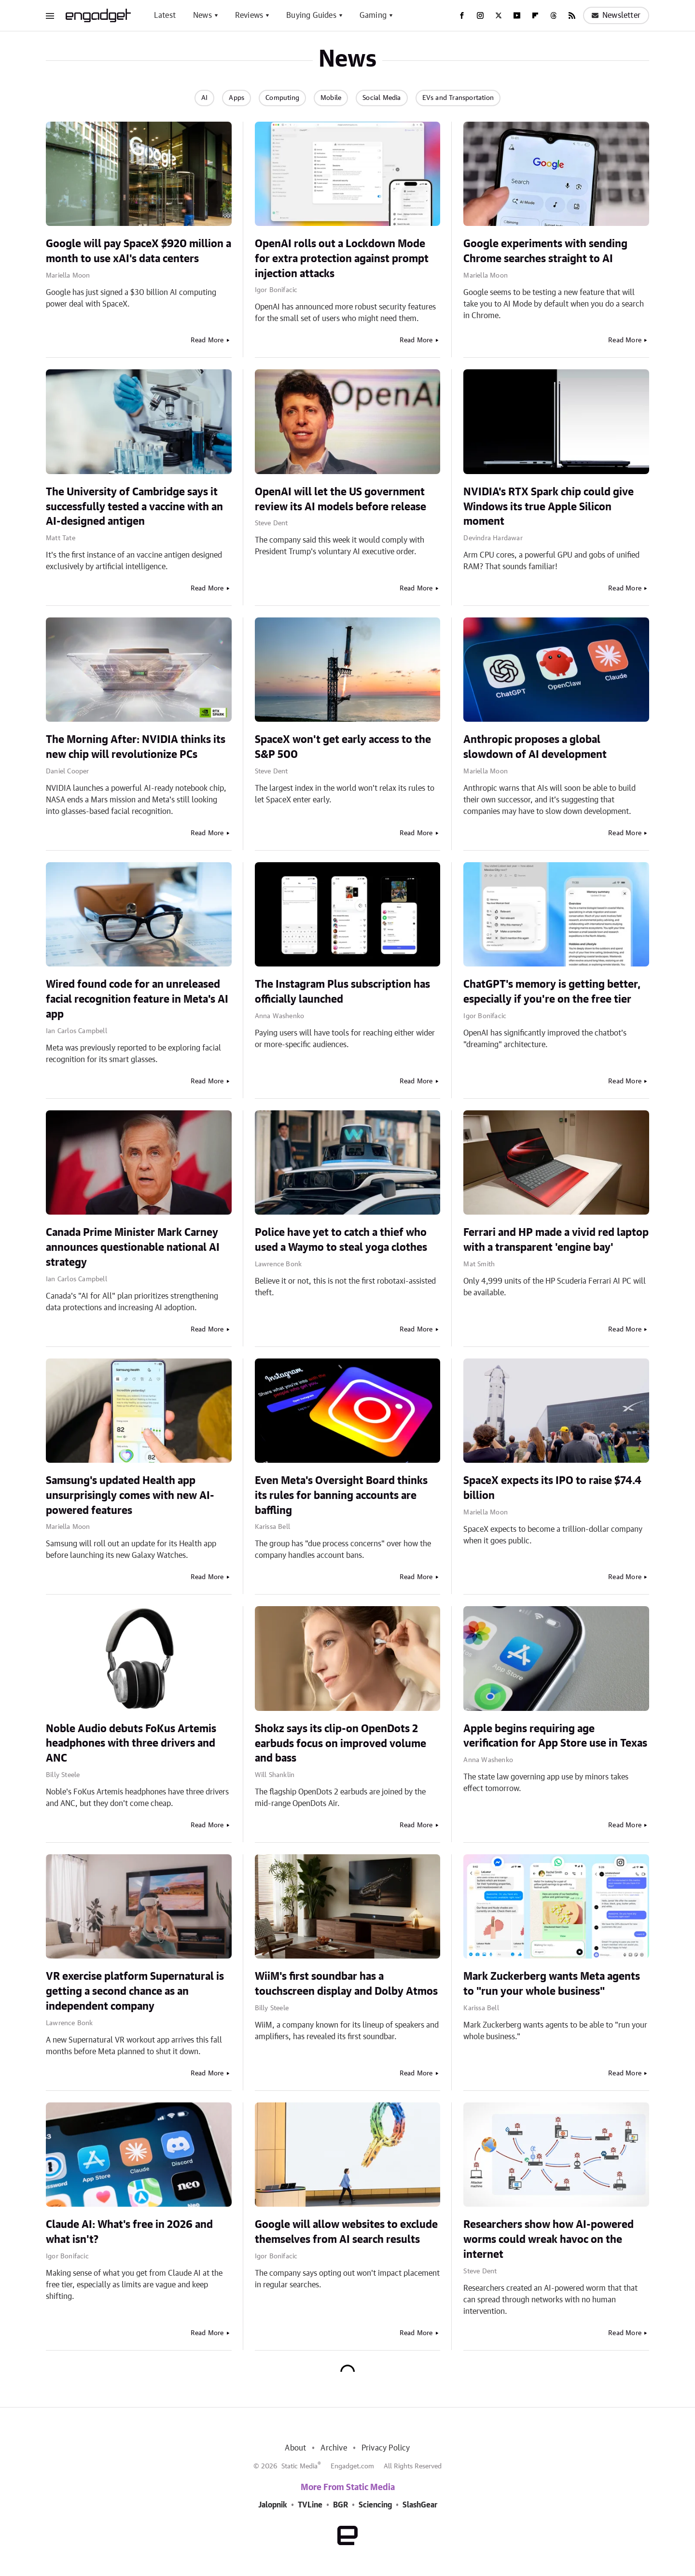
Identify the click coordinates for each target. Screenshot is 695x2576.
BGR (340, 2505)
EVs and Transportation (458, 98)
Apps (236, 98)
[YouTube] (517, 15)
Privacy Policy (385, 2448)
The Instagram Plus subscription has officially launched (342, 992)
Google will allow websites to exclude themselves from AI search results (346, 2232)
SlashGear (420, 2505)
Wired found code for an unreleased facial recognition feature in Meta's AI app (137, 999)
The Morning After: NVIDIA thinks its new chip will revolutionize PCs (135, 747)
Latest (165, 15)
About (295, 2448)
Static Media (299, 2466)
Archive (333, 2448)
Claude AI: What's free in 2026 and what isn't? (129, 2232)
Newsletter (616, 15)
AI (204, 98)
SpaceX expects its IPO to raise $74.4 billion (552, 1488)
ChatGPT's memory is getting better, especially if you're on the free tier (551, 992)
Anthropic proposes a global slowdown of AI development (535, 747)
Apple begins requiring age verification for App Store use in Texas (555, 1736)
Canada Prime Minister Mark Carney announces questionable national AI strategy (133, 1247)
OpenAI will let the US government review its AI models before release (340, 499)
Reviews (249, 15)
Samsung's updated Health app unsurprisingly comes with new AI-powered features (130, 1495)
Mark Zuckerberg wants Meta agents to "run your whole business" (551, 1984)
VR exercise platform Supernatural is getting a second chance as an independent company (135, 1991)
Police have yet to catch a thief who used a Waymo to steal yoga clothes (341, 1240)
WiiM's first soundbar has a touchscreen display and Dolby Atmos (346, 1984)
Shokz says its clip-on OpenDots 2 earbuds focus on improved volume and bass (340, 1743)
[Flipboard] (535, 15)
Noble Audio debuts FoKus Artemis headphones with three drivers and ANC (131, 1743)
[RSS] (572, 15)
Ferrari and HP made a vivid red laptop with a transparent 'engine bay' (556, 1240)
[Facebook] (462, 15)
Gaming (373, 15)
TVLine (310, 2505)
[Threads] (553, 15)
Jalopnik (272, 2505)
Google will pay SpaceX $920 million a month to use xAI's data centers (138, 251)
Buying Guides (311, 15)
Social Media (381, 98)
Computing (282, 98)
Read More (207, 340)
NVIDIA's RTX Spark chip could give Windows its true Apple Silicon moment (548, 507)
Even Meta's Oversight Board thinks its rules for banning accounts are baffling (341, 1495)
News (202, 15)
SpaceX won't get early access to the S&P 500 (343, 747)
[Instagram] (480, 15)
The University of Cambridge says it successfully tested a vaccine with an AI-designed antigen (134, 507)
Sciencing (375, 2505)
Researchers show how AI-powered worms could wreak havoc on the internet (548, 2239)
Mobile (330, 98)
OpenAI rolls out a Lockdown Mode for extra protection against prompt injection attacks (342, 258)
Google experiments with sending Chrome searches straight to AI (545, 251)
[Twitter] (498, 15)
